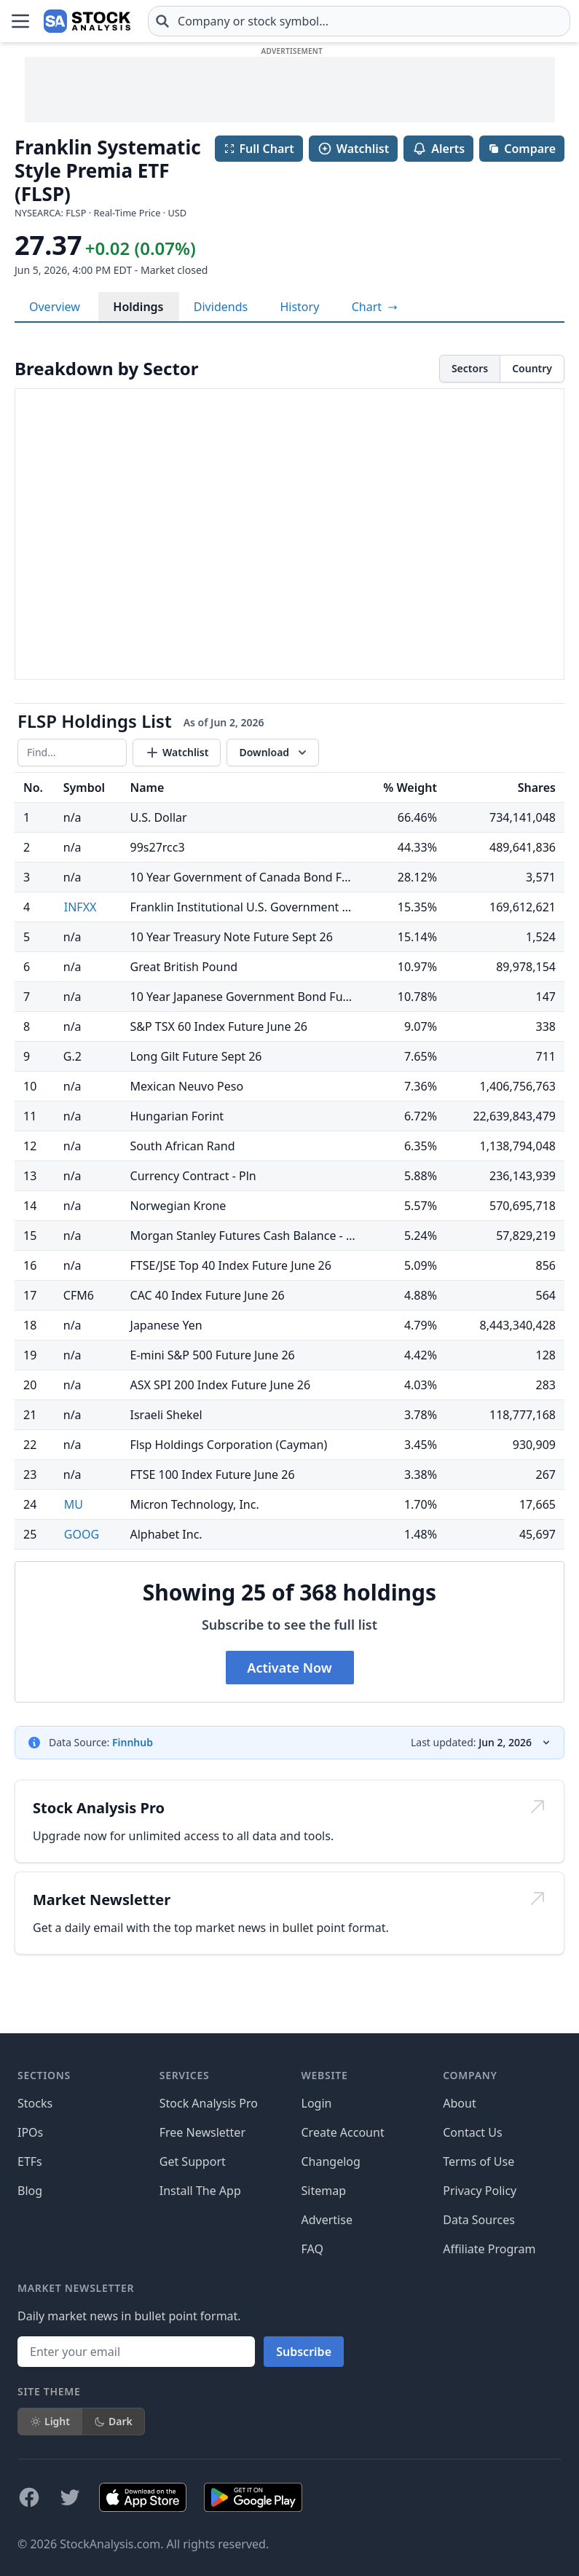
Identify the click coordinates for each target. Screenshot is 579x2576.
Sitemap (324, 2191)
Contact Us (472, 2132)
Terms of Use (478, 2161)
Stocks (34, 2103)
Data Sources (479, 2220)
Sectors (470, 368)
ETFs (29, 2161)
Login (317, 2103)
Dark (113, 2421)
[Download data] (273, 752)
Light (50, 2421)
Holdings (138, 307)
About (459, 2103)
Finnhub (132, 1742)
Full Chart (259, 149)
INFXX (80, 907)
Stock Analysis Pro (208, 2103)
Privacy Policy (479, 2191)
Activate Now (289, 1667)
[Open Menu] (20, 21)
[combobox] (359, 21)
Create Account (343, 2132)
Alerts (438, 149)
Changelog (331, 2161)
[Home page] (87, 21)
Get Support (192, 2161)
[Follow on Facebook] (29, 2497)
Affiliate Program (489, 2249)
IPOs (30, 2132)
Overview (54, 307)
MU (73, 1504)
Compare (522, 149)
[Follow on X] (70, 2497)
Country (532, 368)
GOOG (81, 1534)
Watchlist (353, 149)
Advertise (327, 2220)
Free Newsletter (202, 2132)
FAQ (312, 2249)
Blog (29, 2191)
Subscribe (303, 2352)
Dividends (221, 307)
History (299, 307)
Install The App (200, 2191)
